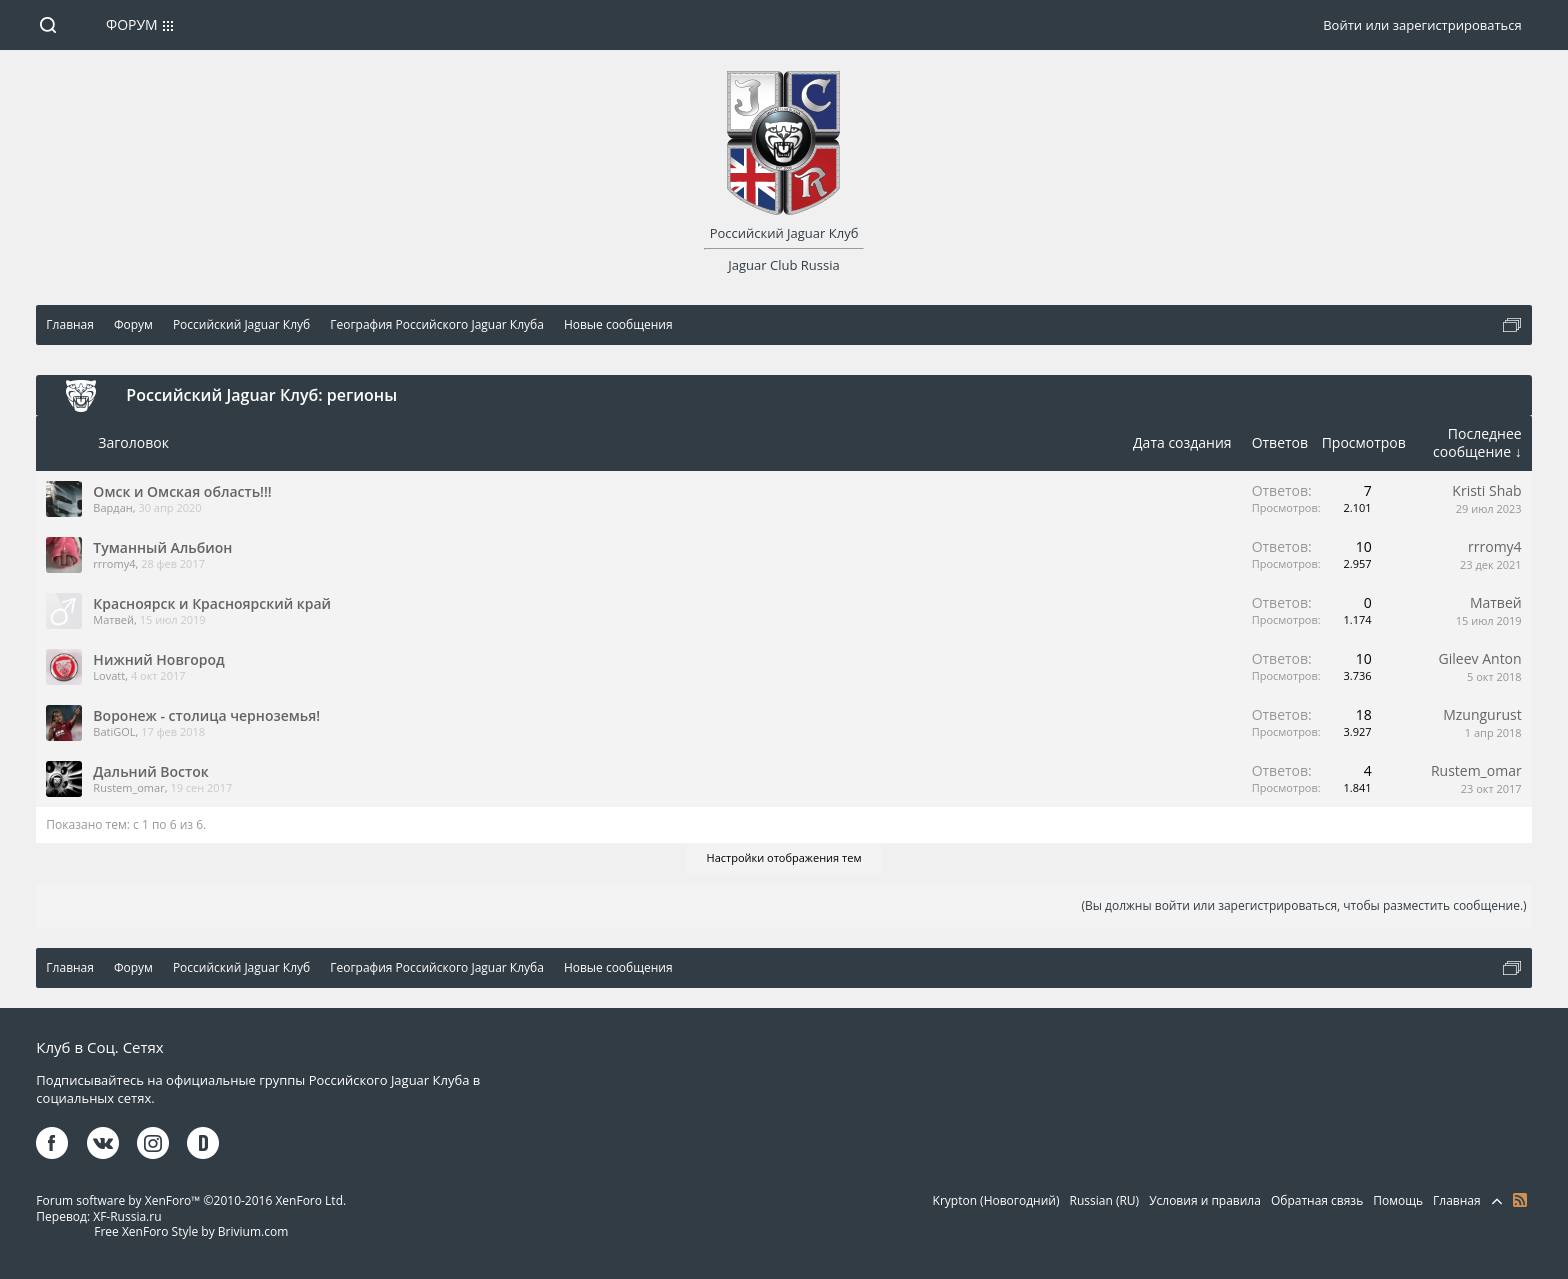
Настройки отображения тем (784, 857)
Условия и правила (1205, 1200)
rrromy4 (114, 563)
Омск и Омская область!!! (182, 491)
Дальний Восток (150, 771)
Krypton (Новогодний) (996, 1200)
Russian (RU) (1105, 1200)
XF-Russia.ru (127, 1216)
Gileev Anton (1480, 658)
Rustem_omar (128, 787)
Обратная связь (1317, 1200)
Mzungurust (1482, 714)
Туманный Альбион (162, 547)
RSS (1520, 1200)
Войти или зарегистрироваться (1422, 25)
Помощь (1398, 1200)
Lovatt (109, 675)
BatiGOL (114, 731)
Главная (1457, 1200)
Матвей (113, 619)
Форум (132, 24)
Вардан (112, 507)
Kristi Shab (1486, 490)
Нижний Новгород (158, 659)
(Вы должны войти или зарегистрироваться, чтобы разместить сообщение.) (1303, 905)
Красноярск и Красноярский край (212, 603)
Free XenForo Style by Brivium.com (191, 1231)
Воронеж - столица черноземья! (206, 715)
